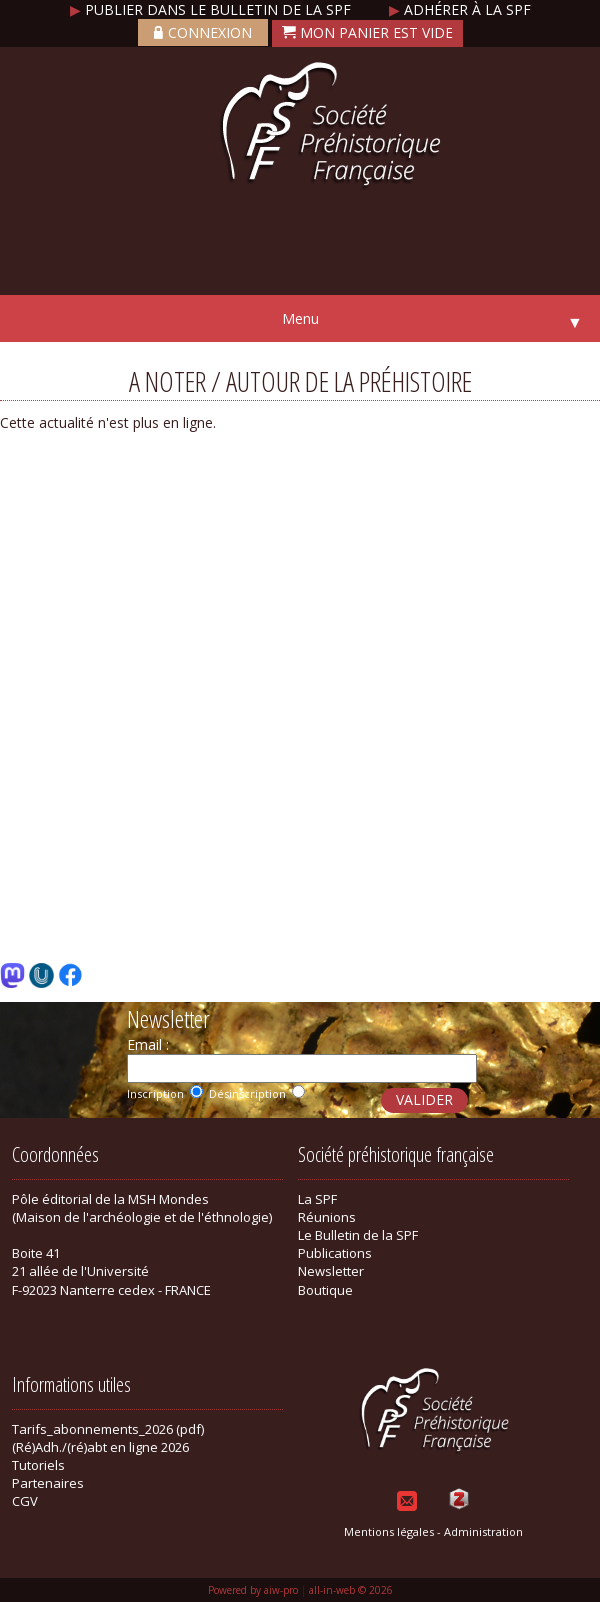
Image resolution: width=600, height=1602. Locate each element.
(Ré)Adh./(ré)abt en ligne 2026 (100, 1447)
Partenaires (48, 1483)
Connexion (203, 32)
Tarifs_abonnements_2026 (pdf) (108, 1429)
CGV (25, 1501)
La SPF (317, 1199)
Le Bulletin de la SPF (358, 1235)
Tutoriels (38, 1465)
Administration (483, 1531)
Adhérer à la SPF (460, 9)
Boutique (325, 1290)
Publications (335, 1253)
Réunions (327, 1217)
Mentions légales (389, 1531)
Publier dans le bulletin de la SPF (212, 9)
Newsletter (331, 1271)
